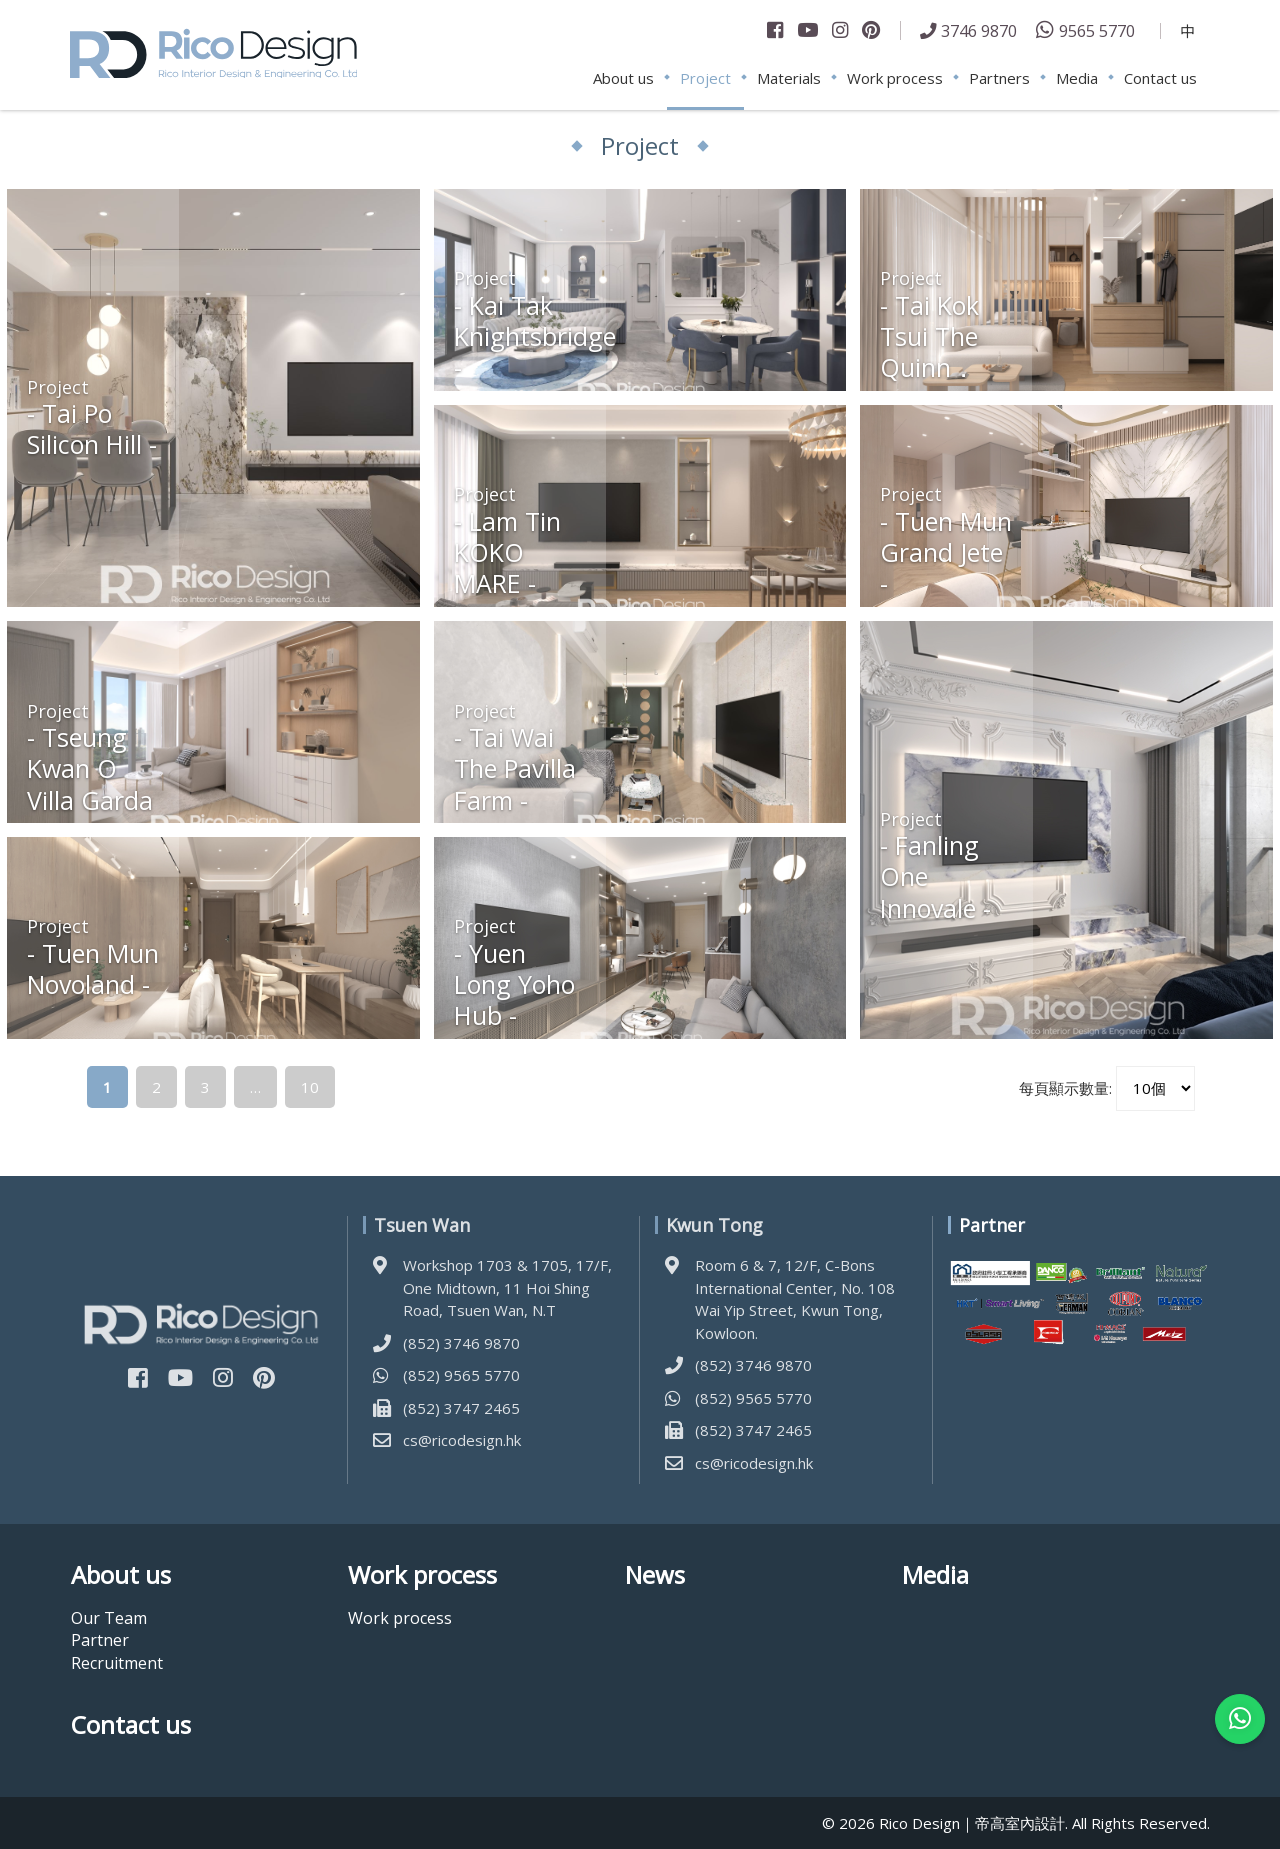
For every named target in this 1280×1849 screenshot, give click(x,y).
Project (705, 78)
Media (1077, 78)
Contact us (1160, 78)
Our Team (109, 1618)
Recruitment (117, 1663)
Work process (895, 78)
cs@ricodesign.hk (462, 1440)
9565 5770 (1097, 30)
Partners (999, 78)
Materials (789, 78)
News (655, 1575)
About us (623, 78)
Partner (100, 1640)
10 (310, 1087)
